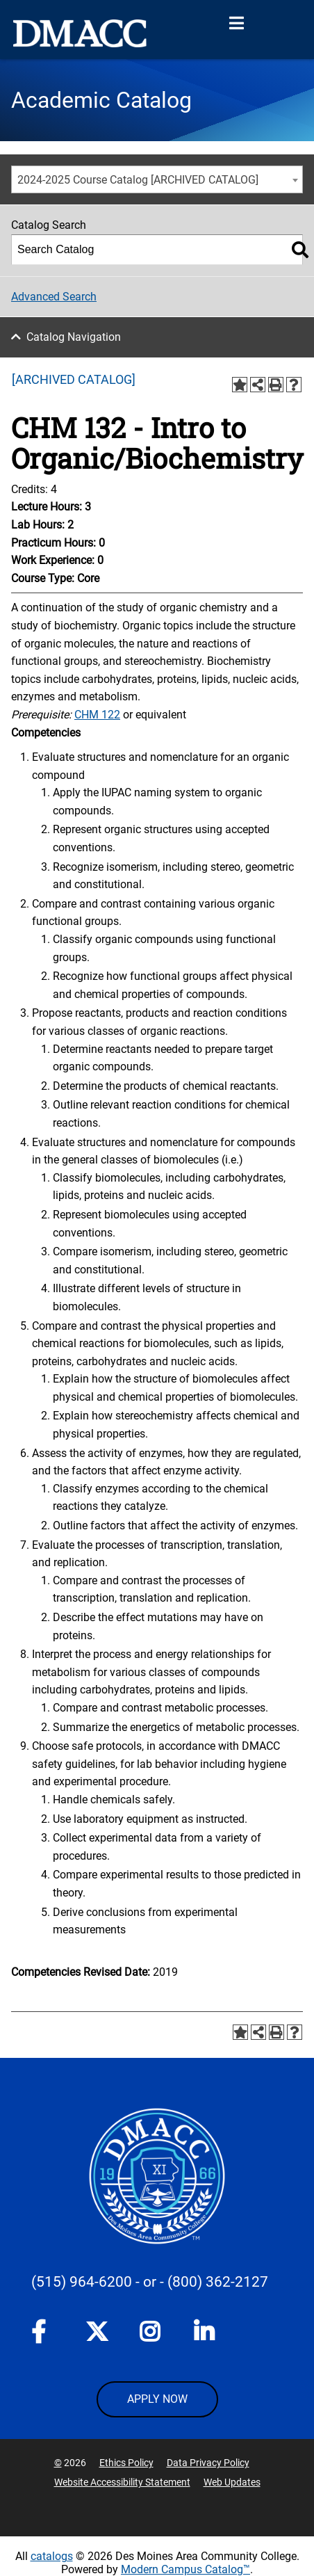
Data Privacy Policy (208, 2462)
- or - (149, 2281)
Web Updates (232, 2482)
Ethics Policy (126, 2462)
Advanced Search (54, 296)
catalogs (52, 2556)
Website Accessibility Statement (122, 2482)
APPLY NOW (157, 2399)
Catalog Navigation (73, 337)
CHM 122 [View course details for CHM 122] (97, 714)
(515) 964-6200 (81, 2281)
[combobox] (157, 179)
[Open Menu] (236, 23)
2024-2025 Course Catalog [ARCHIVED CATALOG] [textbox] (137, 179)
